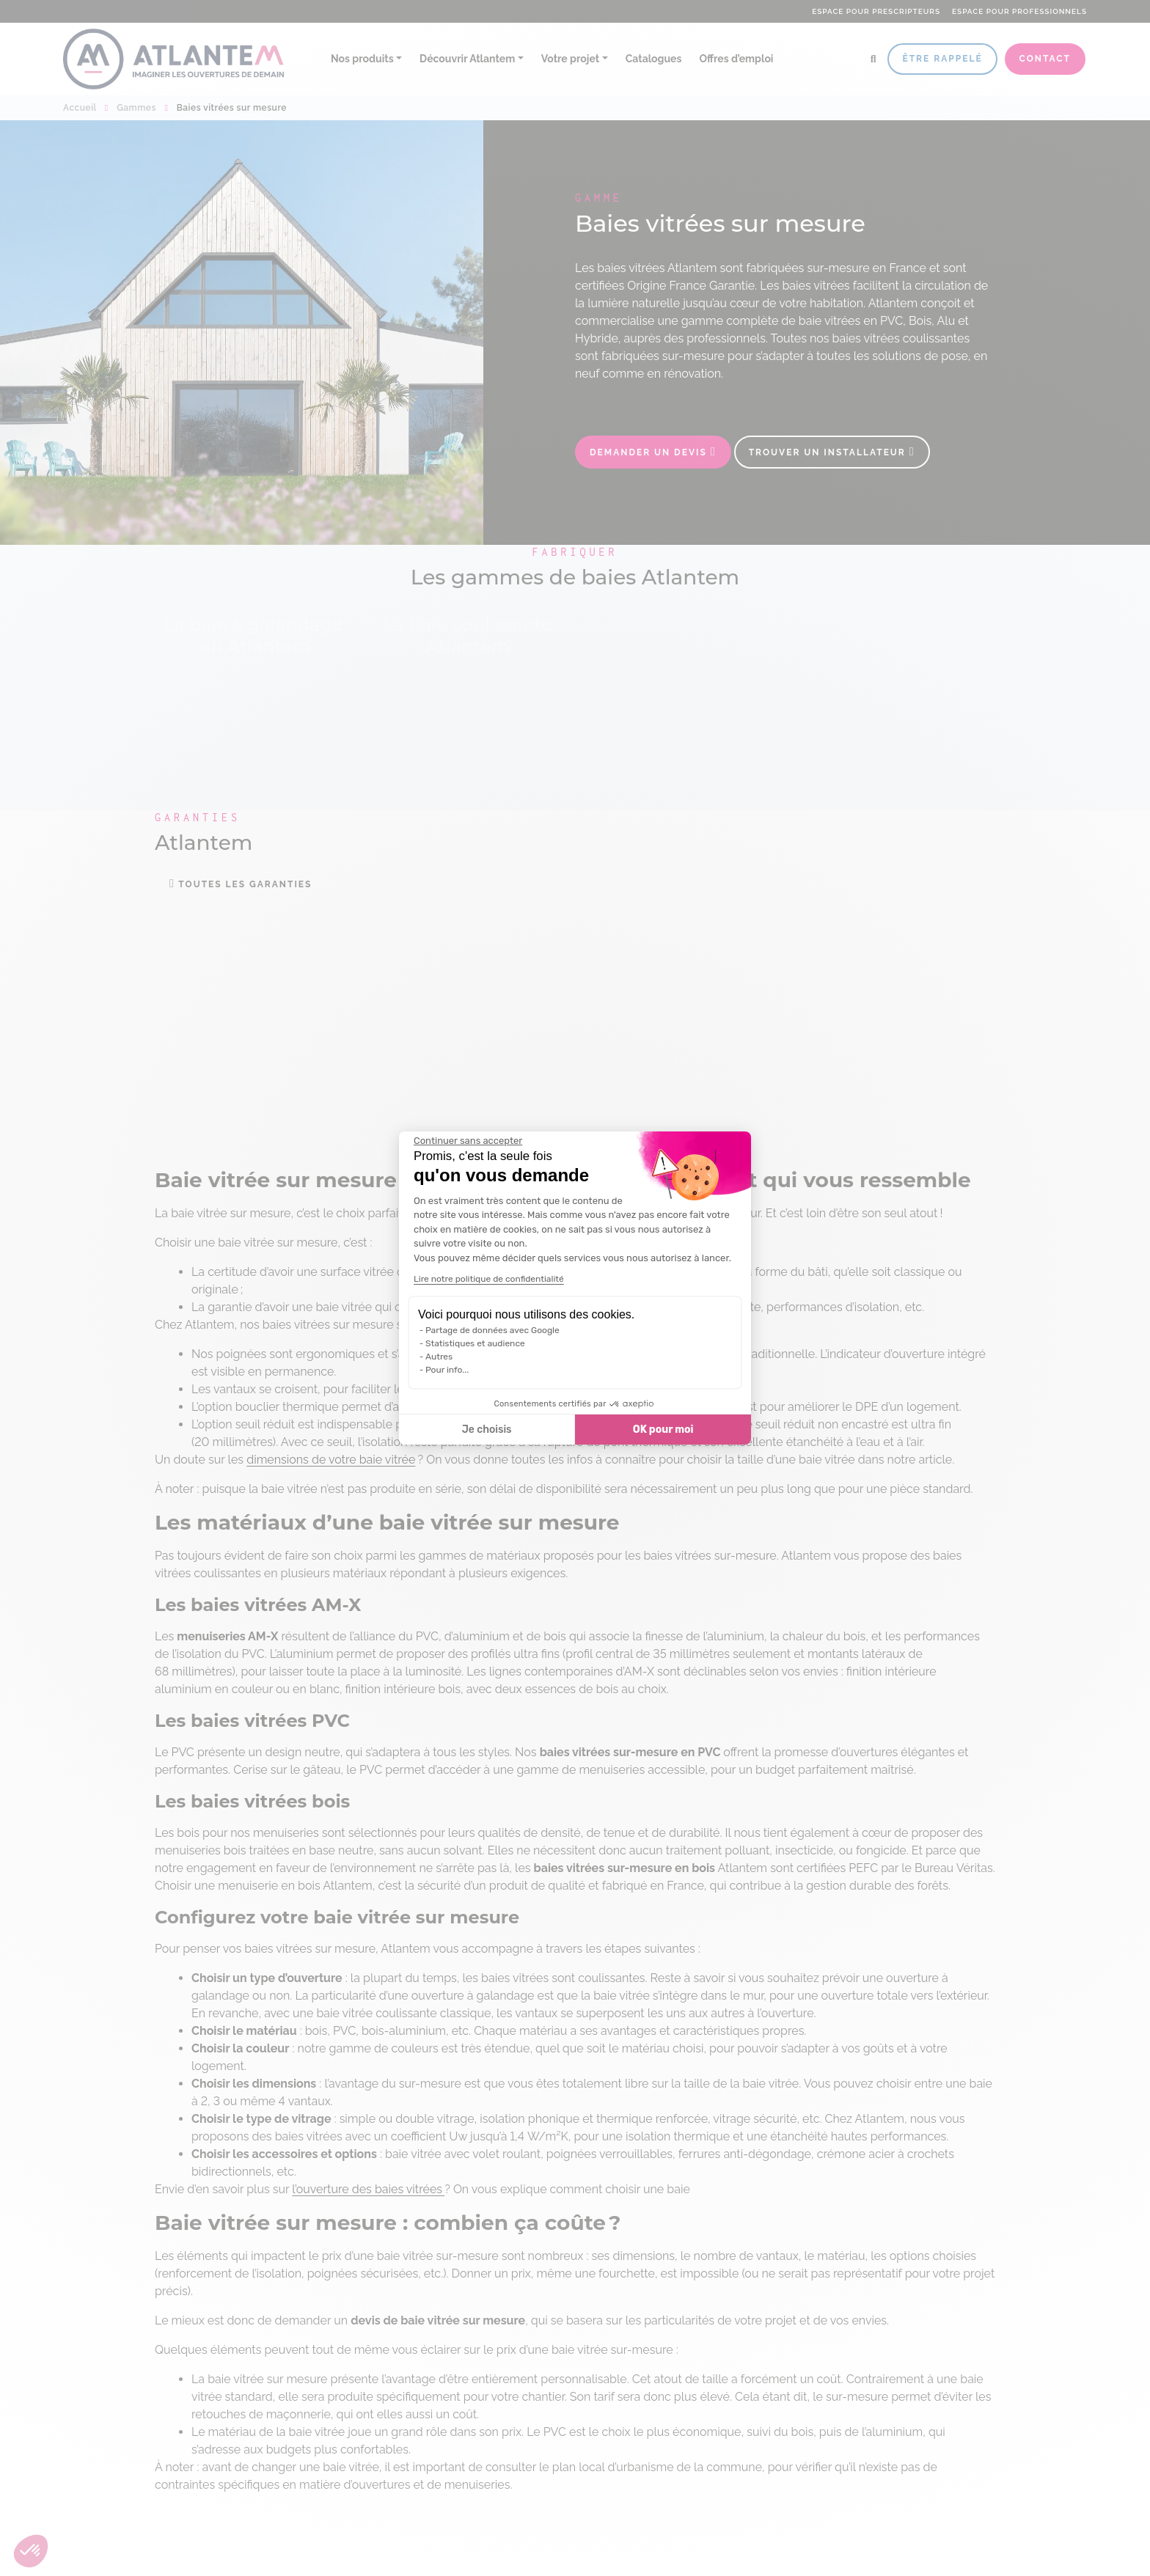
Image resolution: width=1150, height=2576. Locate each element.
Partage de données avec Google (492, 1330)
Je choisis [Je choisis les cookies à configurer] (487, 1429)
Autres (439, 1356)
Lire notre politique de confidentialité (489, 1279)
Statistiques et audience (475, 1343)
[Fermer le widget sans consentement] (468, 1141)
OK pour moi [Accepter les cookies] (663, 1429)
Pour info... (447, 1370)
